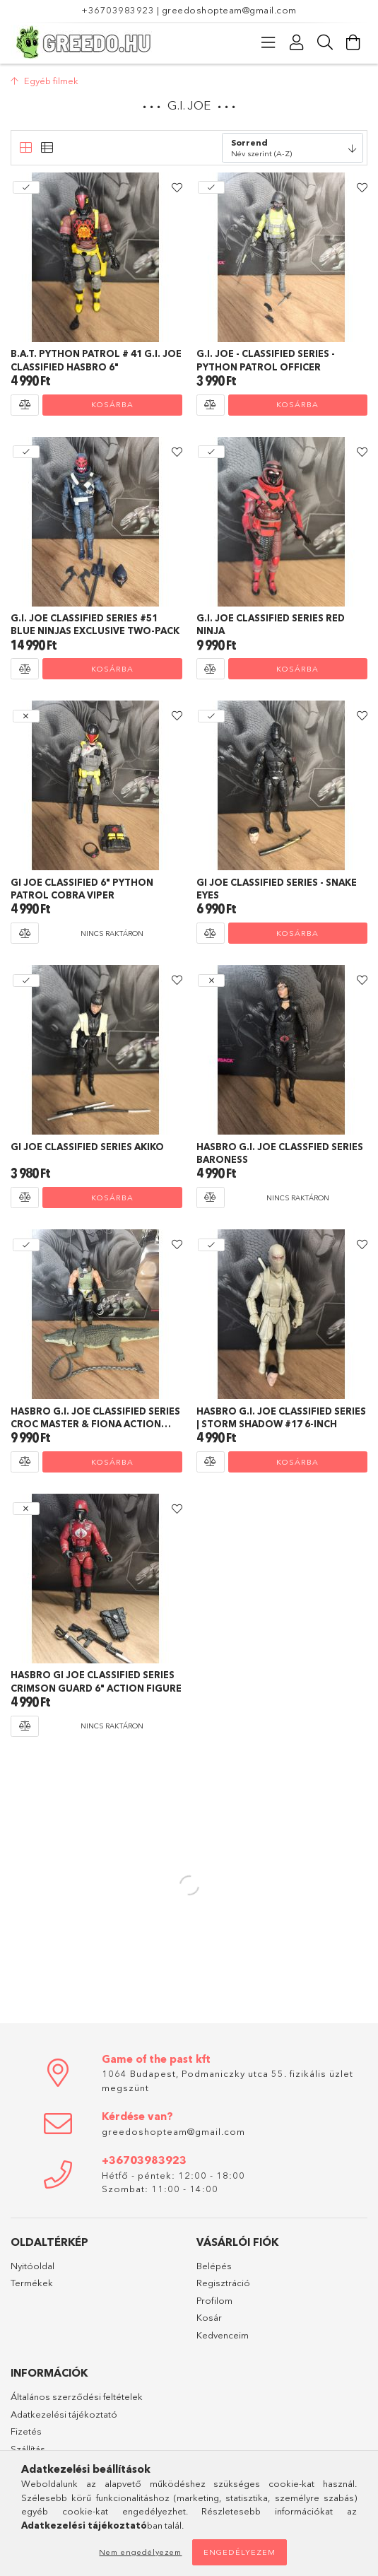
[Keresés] (325, 42)
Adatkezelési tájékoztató (64, 2414)
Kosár (209, 2317)
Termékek (32, 2282)
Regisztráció (223, 2282)
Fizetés (26, 2431)
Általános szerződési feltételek (77, 2396)
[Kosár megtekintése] (353, 42)
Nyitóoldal (32, 2265)
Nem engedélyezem (140, 2552)
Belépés (214, 2265)
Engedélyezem (239, 2552)
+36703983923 (117, 10)
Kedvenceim (222, 2335)
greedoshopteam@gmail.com (229, 10)
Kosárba (112, 404)
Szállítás (28, 2448)
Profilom (214, 2300)
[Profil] (297, 42)
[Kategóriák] (268, 42)
